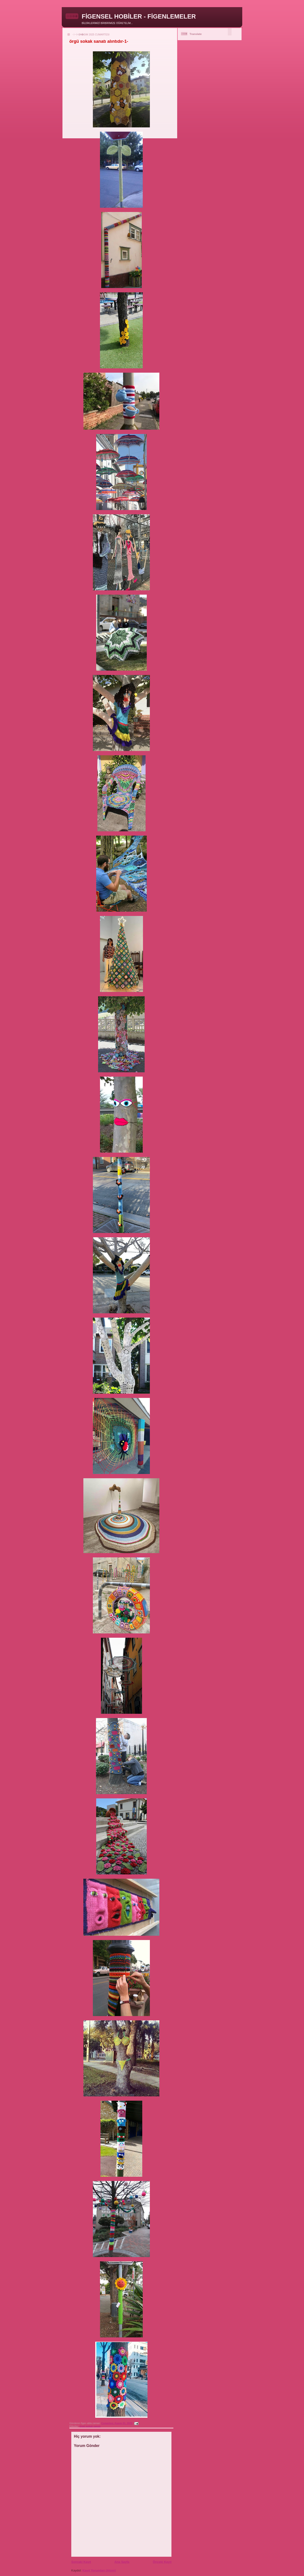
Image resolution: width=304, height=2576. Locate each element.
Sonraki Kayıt (81, 2562)
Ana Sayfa (121, 2562)
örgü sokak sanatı (90, 2426)
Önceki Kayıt (162, 2562)
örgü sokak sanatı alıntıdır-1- (98, 41)
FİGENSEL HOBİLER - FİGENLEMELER (139, 16)
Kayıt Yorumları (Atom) (99, 2570)
